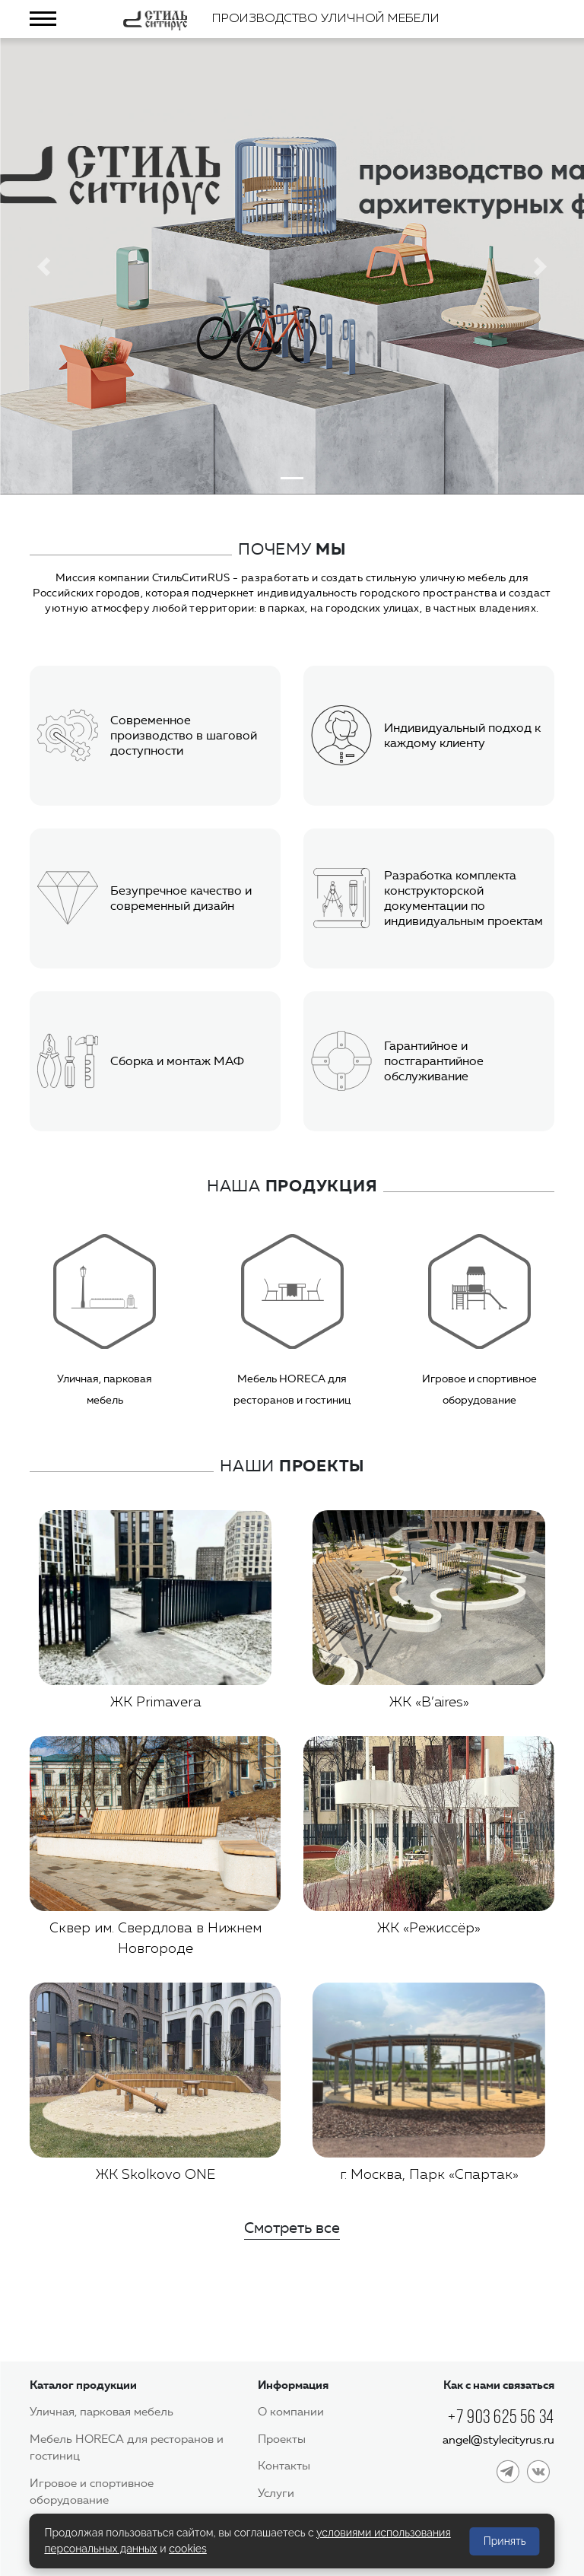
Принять (505, 2541)
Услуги (276, 2493)
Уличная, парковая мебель (101, 2412)
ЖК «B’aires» (429, 1702)
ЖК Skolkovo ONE (155, 2175)
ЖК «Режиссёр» (429, 1928)
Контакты (284, 2466)
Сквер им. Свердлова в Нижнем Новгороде (155, 1939)
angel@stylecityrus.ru (498, 2440)
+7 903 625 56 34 (501, 2416)
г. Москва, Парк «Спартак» (429, 2175)
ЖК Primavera (155, 1702)
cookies (188, 2549)
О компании (291, 2412)
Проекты (282, 2439)
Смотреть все (292, 2227)
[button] (43, 266)
